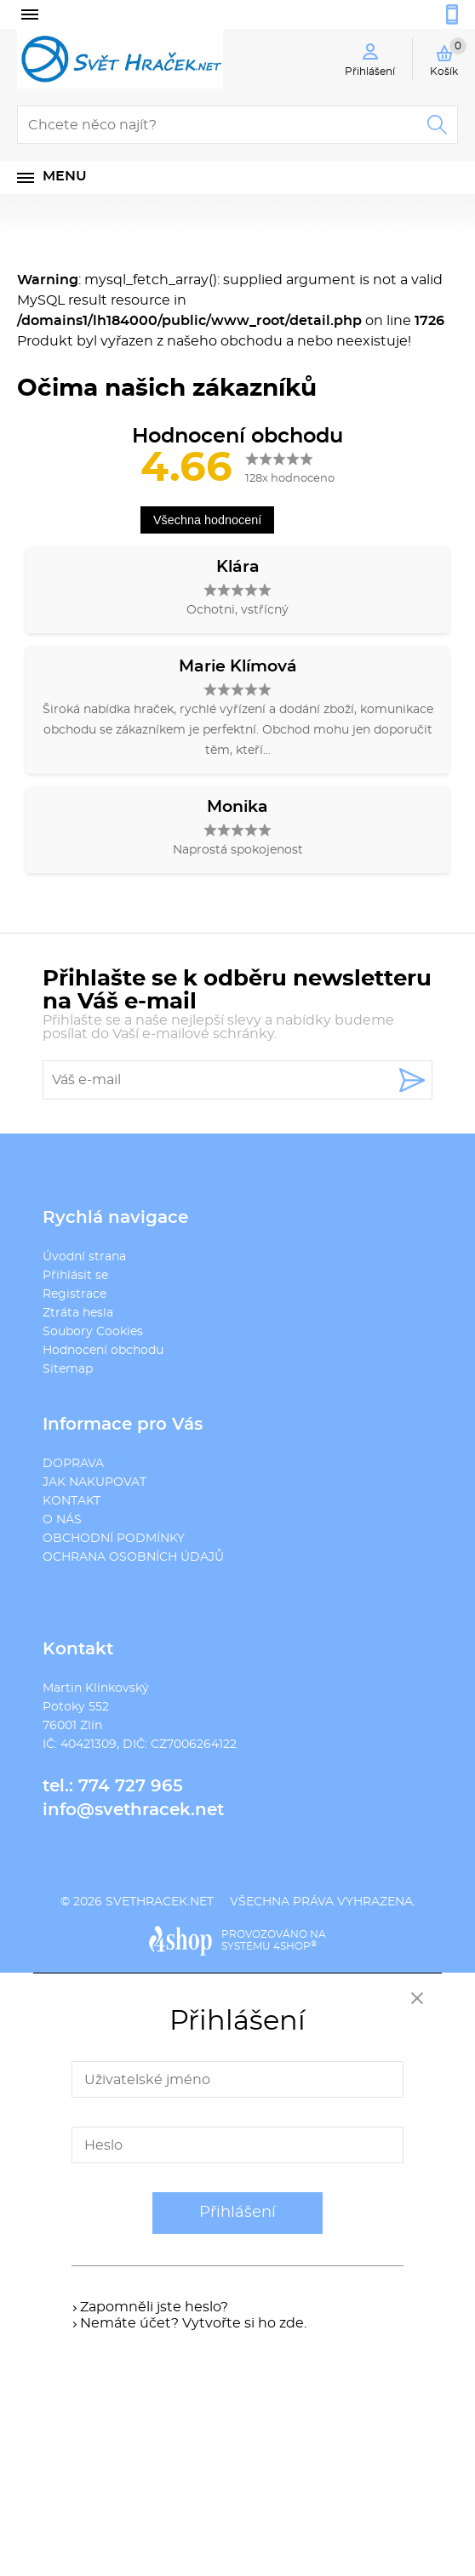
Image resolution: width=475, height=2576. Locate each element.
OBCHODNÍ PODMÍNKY (114, 1539)
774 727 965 (130, 1786)
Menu (65, 176)
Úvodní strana (84, 1257)
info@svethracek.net (133, 1810)
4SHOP (295, 1946)
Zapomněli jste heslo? (154, 2307)
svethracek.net (160, 1902)
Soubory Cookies (93, 1332)
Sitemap (68, 1369)
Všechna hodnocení (207, 520)
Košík (448, 57)
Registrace (74, 1294)
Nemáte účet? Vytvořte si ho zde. (193, 2323)
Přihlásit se (75, 1276)
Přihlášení (237, 2212)
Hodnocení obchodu (103, 1351)
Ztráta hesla (78, 1313)
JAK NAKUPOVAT (94, 1482)
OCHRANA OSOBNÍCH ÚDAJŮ (133, 1557)
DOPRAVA (73, 1464)
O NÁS (62, 1520)
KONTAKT (71, 1501)
